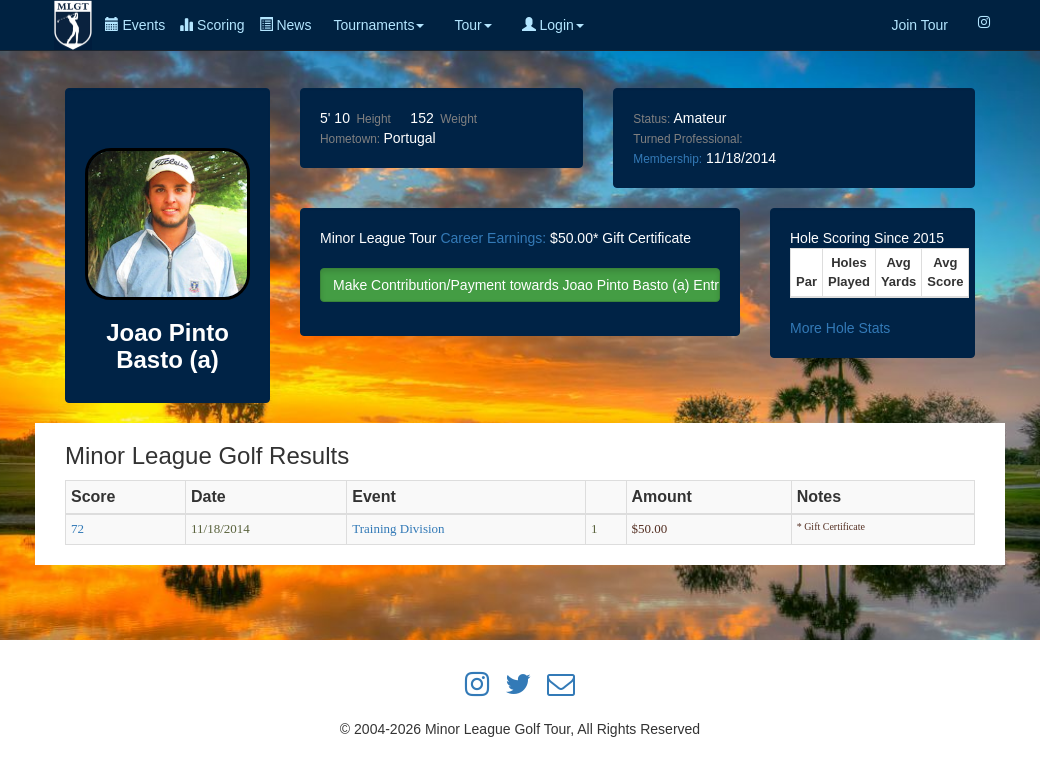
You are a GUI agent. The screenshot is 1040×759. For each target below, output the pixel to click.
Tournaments (378, 25)
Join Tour (919, 25)
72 (77, 528)
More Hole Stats (840, 328)
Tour (472, 25)
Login (553, 25)
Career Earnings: (493, 238)
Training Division (398, 528)
